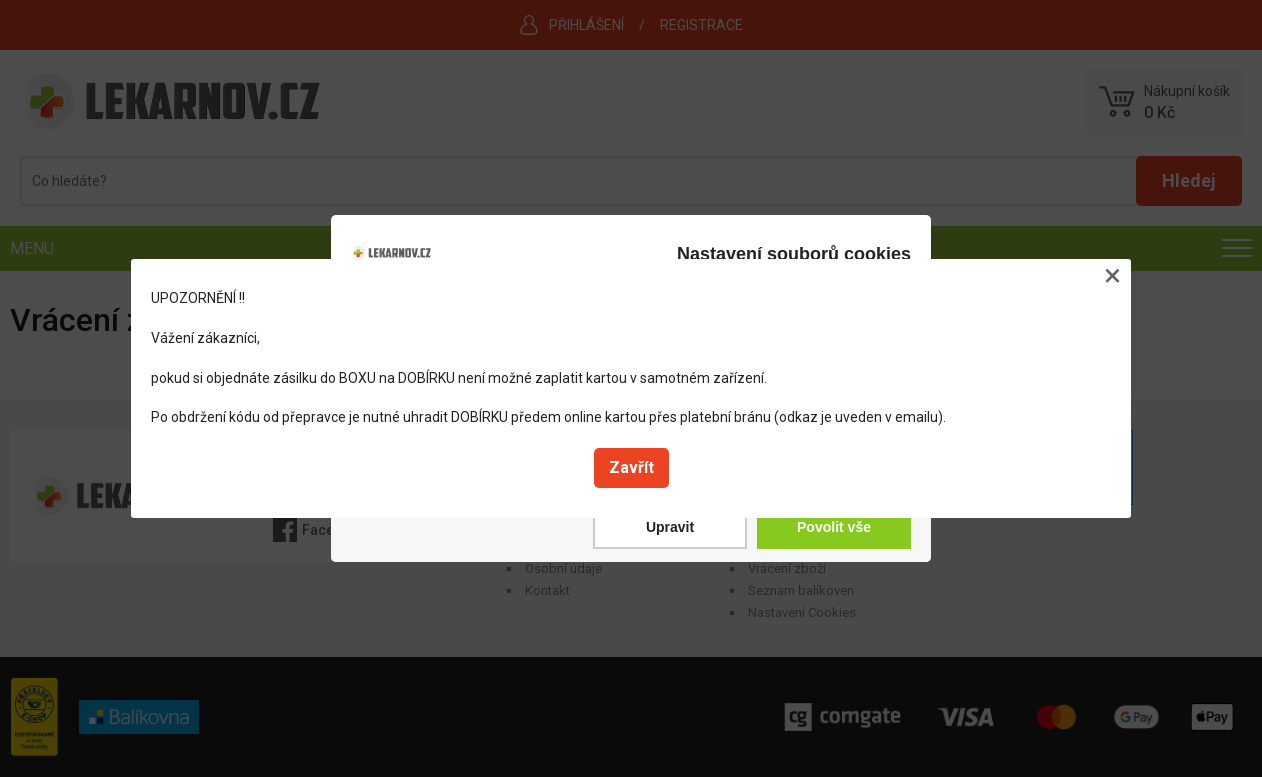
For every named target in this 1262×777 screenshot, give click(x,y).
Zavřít (631, 467)
